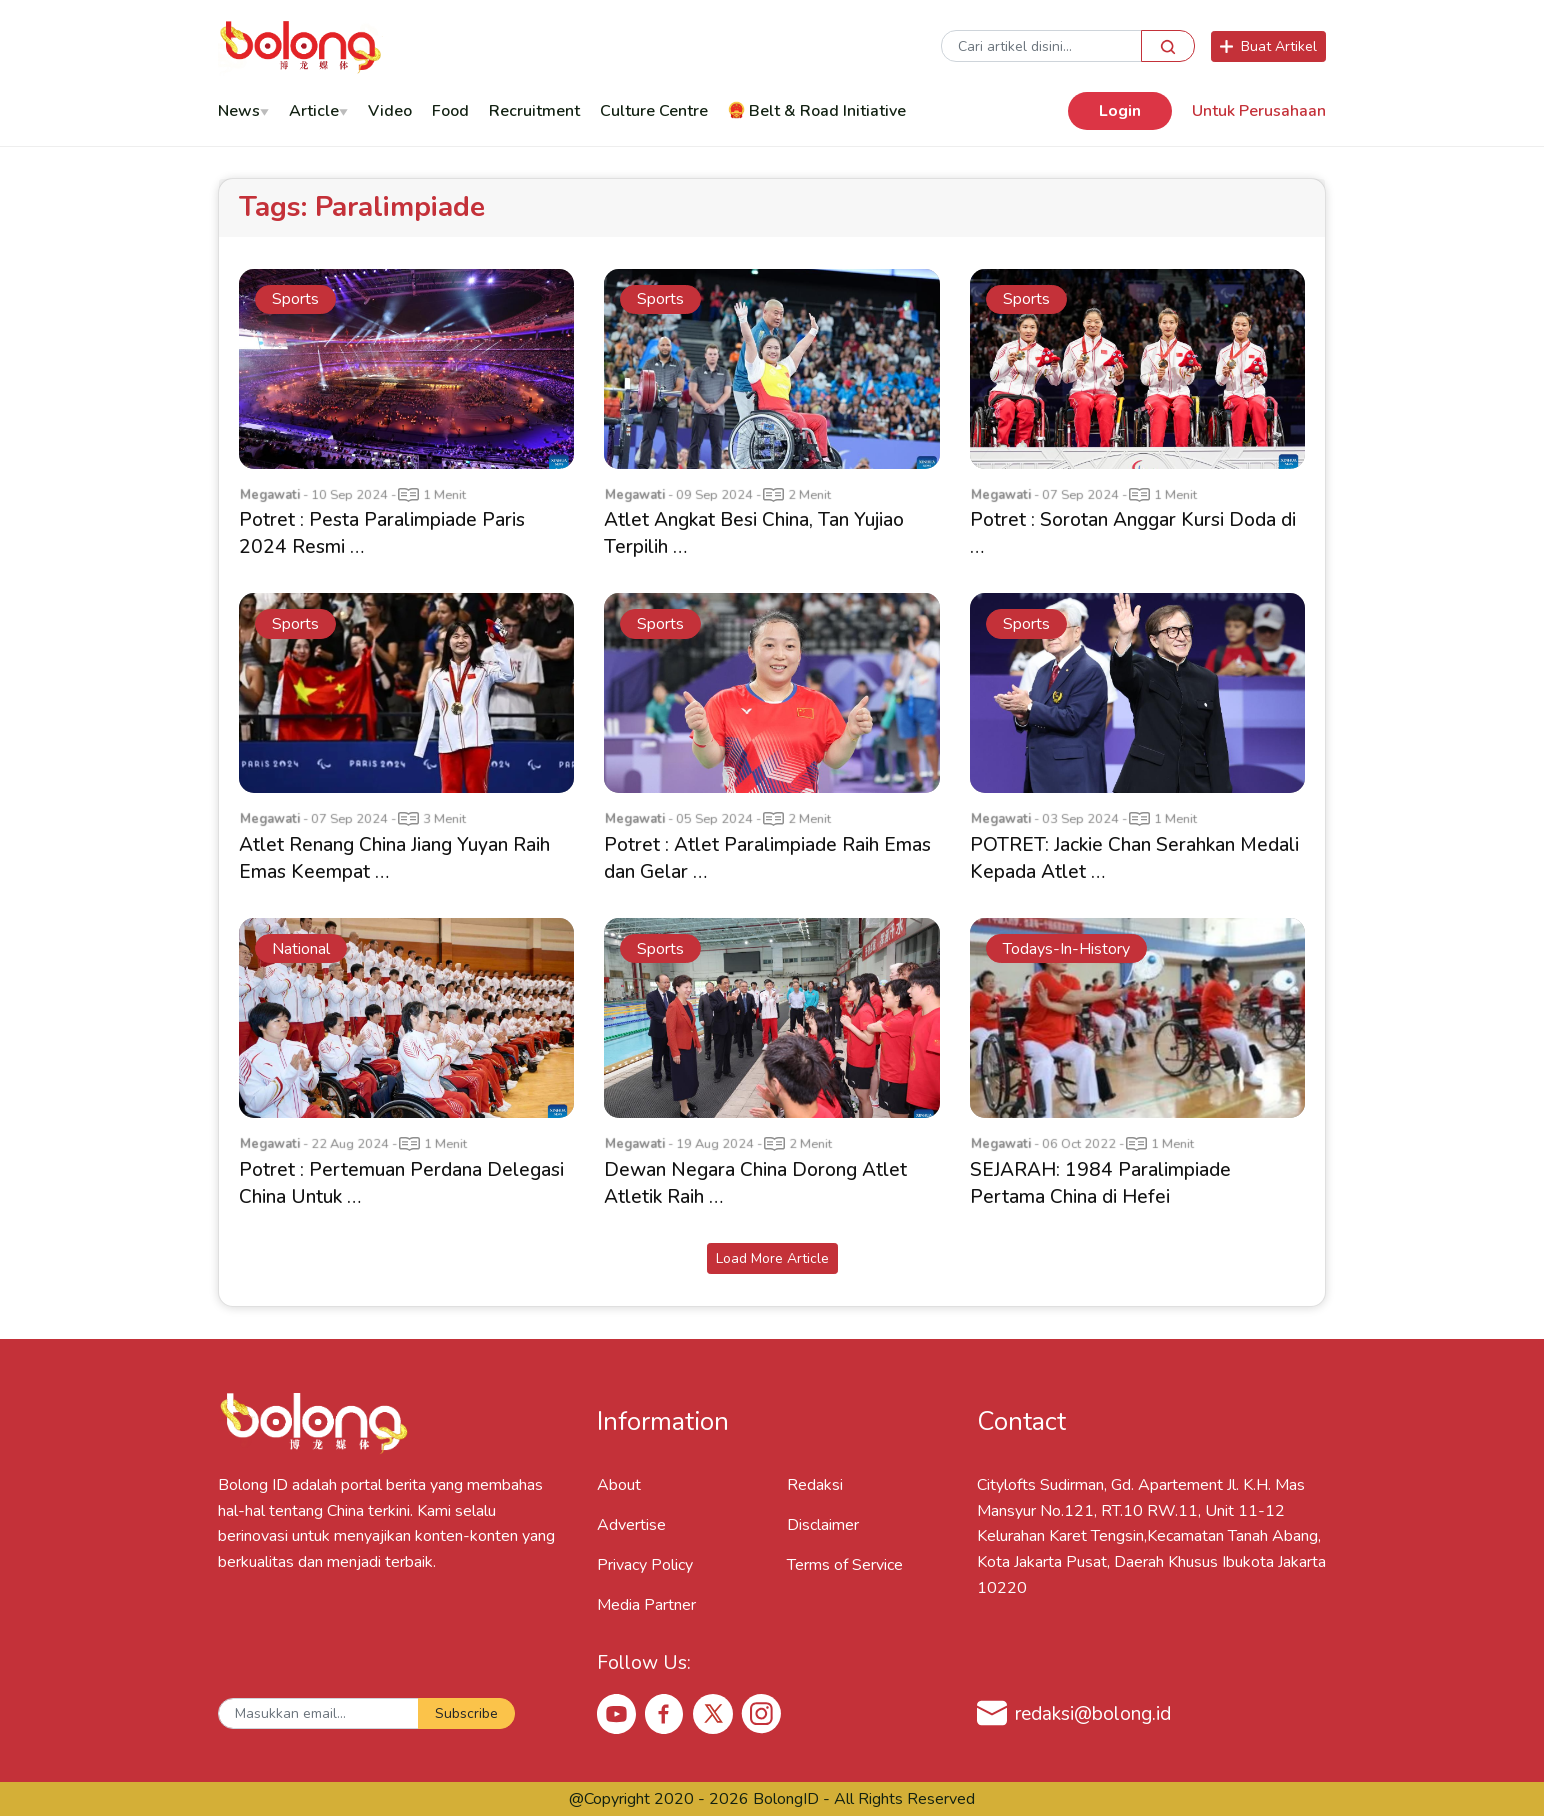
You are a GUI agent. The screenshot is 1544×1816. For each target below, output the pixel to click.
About (619, 1485)
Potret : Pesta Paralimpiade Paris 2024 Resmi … (382, 533)
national (301, 949)
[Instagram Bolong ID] (761, 1713)
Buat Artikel (1268, 46)
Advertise (631, 1525)
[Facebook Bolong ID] (665, 1713)
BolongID (786, 1799)
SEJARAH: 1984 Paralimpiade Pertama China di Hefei (1100, 1183)
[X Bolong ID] (713, 1714)
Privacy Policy (645, 1565)
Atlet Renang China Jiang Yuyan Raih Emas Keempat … (394, 858)
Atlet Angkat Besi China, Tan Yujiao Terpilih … (754, 533)
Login (1120, 111)
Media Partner (646, 1605)
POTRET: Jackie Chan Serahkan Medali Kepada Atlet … (1134, 858)
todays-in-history (1066, 949)
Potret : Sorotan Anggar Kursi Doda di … (1133, 533)
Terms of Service (845, 1565)
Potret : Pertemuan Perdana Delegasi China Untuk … (401, 1183)
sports (295, 299)
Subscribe (466, 1713)
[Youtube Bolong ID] (617, 1713)
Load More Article (772, 1258)
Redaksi (815, 1485)
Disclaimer (823, 1525)
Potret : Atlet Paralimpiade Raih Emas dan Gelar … (767, 858)
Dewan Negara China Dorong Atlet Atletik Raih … (755, 1183)
